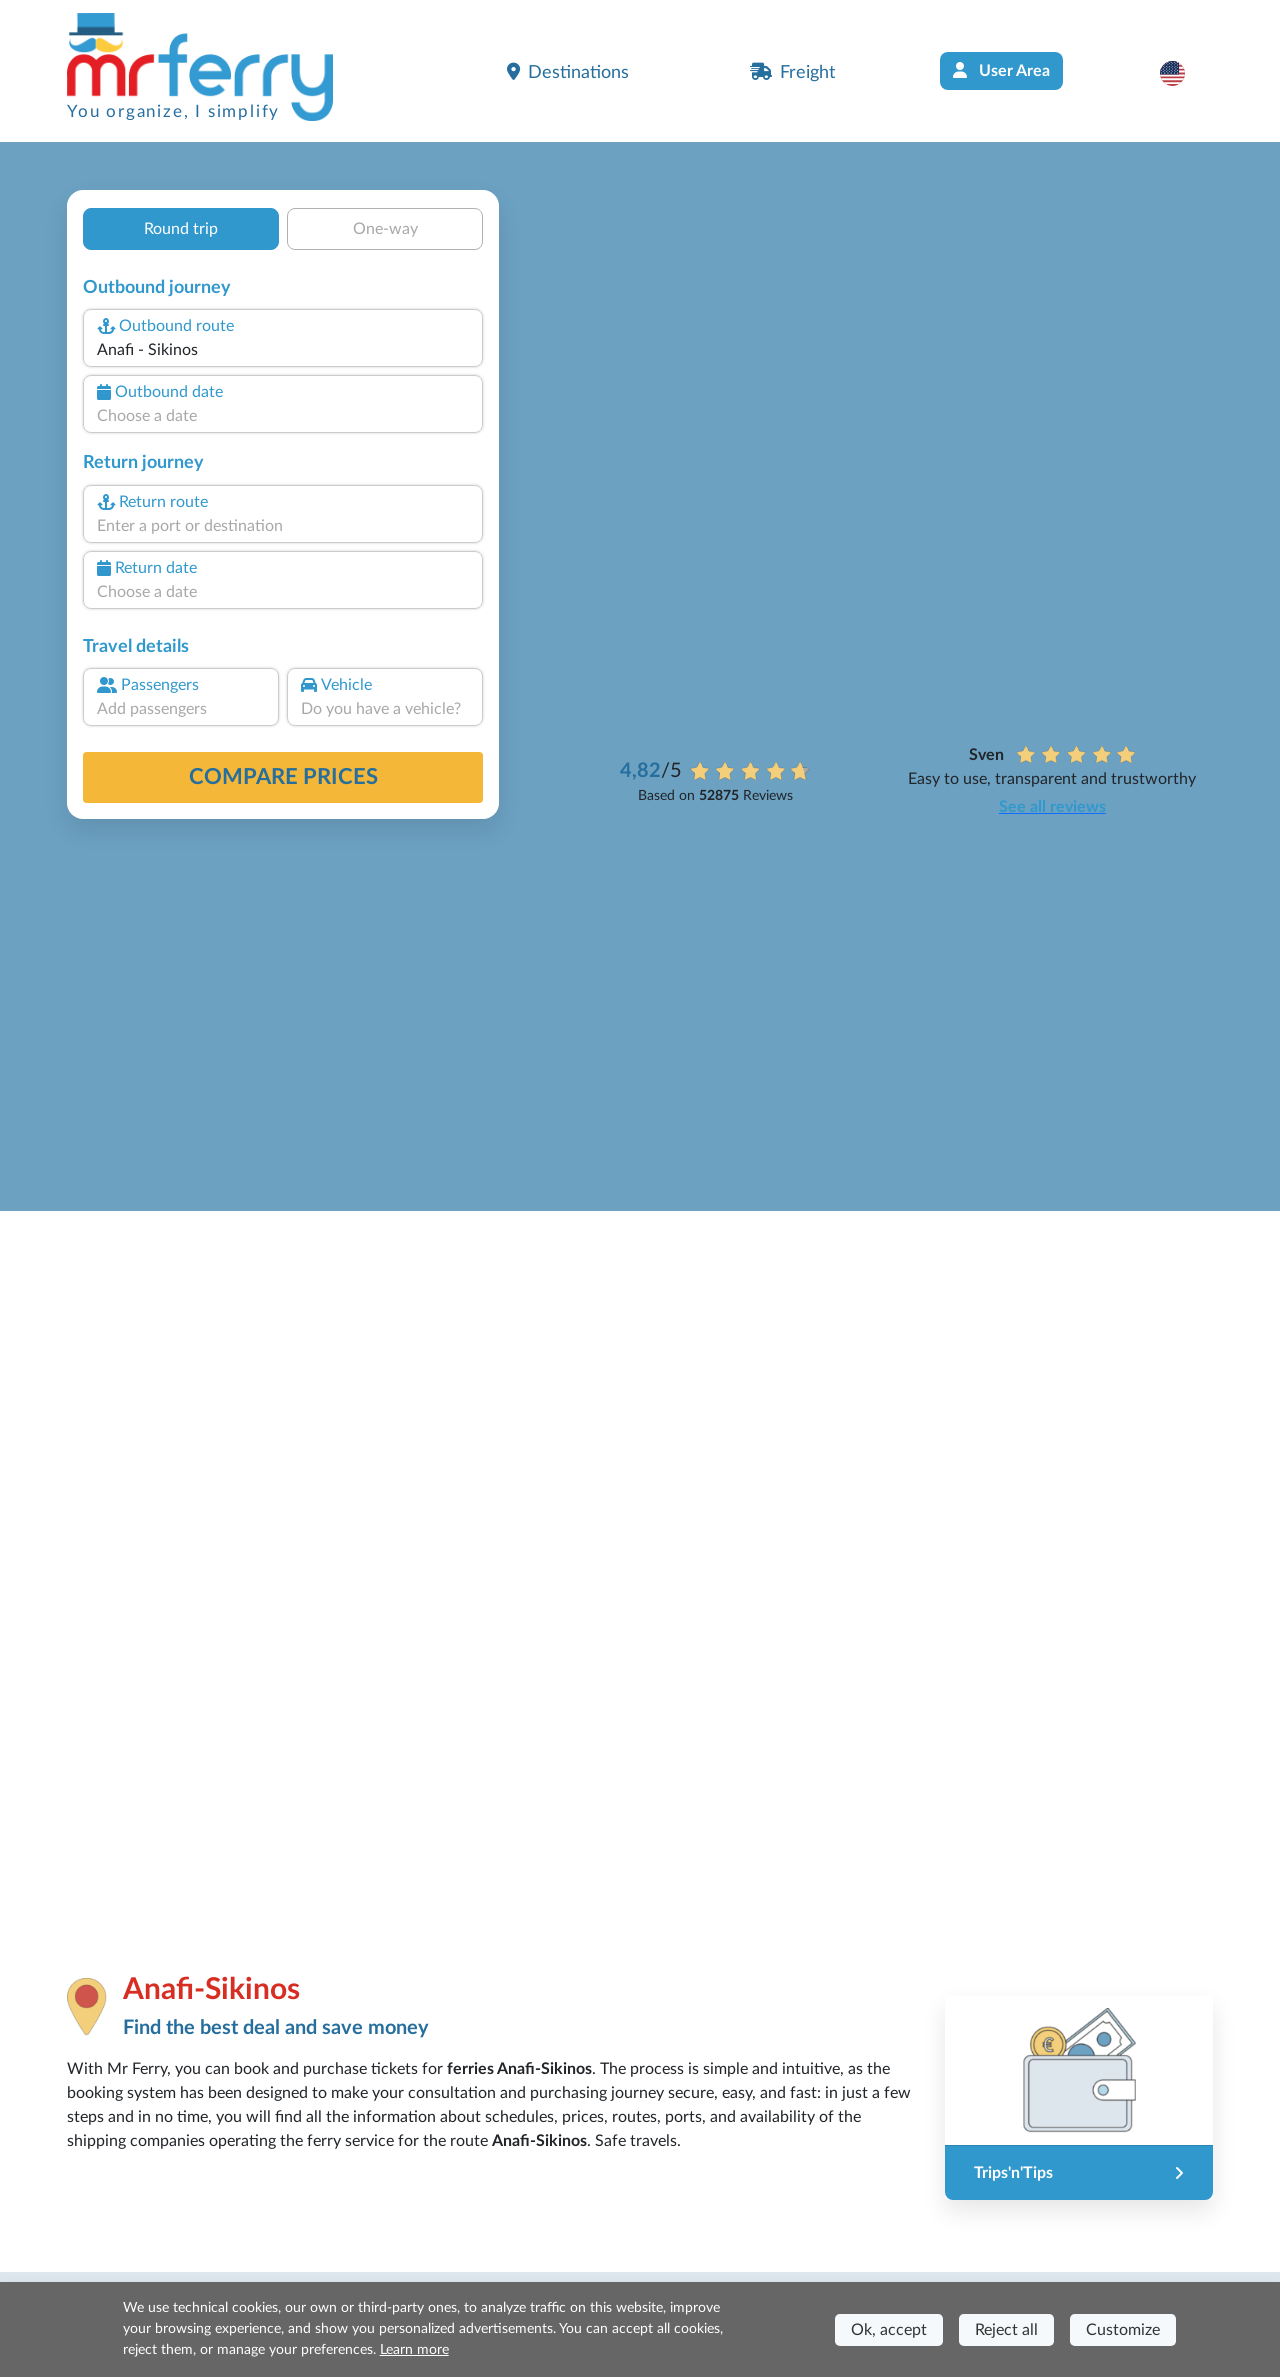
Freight (792, 72)
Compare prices (283, 777)
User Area (1001, 70)
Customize (1123, 2330)
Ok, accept (889, 2330)
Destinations (568, 72)
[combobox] (283, 350)
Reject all (1006, 2330)
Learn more (414, 2350)
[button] (1182, 73)
